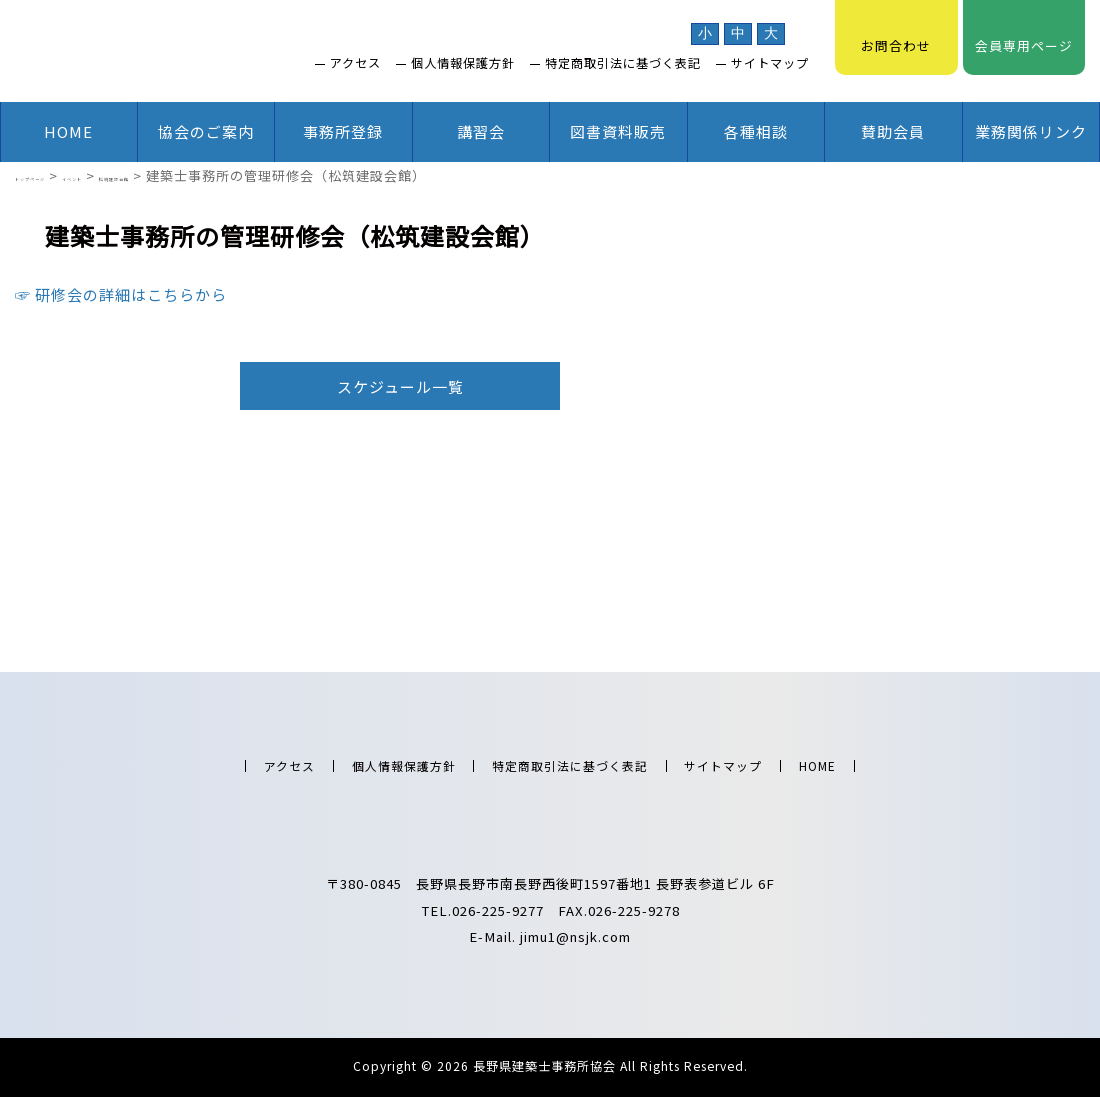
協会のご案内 (206, 131)
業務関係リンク (1031, 131)
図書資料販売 (618, 131)
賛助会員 (893, 131)
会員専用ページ (1024, 35)
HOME (68, 131)
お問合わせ (896, 35)
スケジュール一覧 (400, 386)
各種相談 (756, 131)
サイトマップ (770, 63)
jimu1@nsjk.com (575, 936)
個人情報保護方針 (463, 63)
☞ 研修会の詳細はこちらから (121, 294)
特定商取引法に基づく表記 (623, 63)
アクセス (355, 63)
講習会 (481, 131)
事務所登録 (343, 131)
